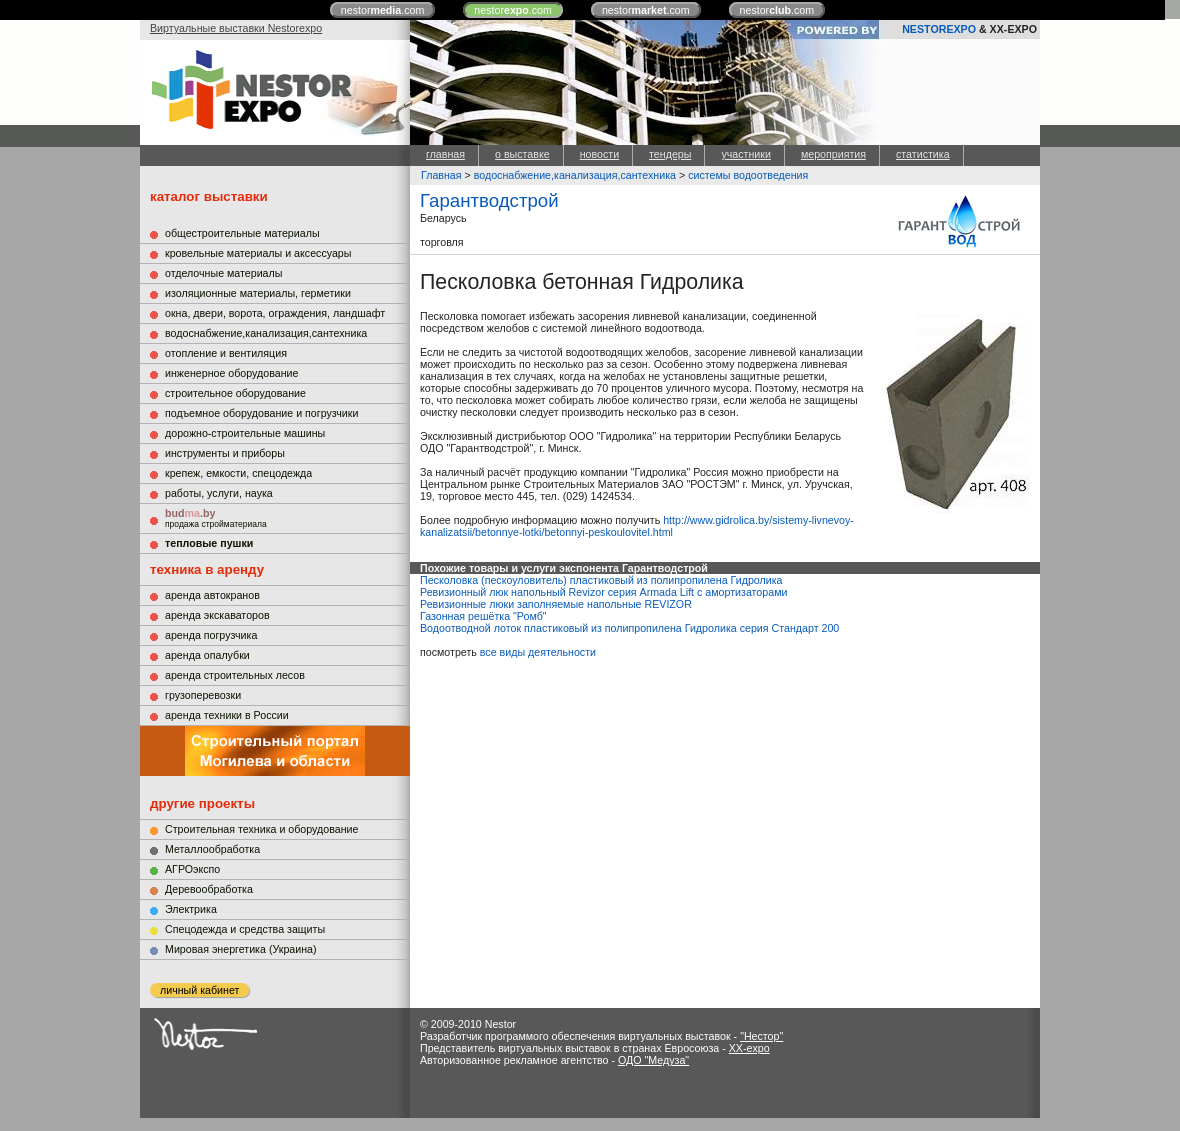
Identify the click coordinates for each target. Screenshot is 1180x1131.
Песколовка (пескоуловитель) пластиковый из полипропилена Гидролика (601, 580)
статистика (923, 154)
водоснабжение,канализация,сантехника (266, 333)
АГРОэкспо (192, 869)
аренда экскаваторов (217, 615)
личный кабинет (199, 990)
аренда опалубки (207, 655)
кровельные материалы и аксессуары (258, 253)
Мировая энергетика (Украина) (241, 949)
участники (745, 154)
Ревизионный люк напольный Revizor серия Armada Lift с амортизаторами (603, 592)
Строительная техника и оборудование (261, 829)
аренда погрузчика (211, 635)
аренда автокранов (212, 595)
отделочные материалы (223, 273)
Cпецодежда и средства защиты (245, 929)
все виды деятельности (538, 652)
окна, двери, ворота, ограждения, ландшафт (275, 313)
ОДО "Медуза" (653, 1060)
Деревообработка (209, 889)
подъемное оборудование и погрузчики (261, 413)
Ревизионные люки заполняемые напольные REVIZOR (556, 604)
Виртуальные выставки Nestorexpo (236, 28)
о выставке (522, 154)
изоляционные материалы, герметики (258, 293)
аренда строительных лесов (235, 675)
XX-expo (749, 1048)
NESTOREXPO (939, 29)
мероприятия (833, 154)
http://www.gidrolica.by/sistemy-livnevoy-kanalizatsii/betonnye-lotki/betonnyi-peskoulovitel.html (637, 526)
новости (599, 154)
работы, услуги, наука (219, 493)
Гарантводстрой (489, 200)
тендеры (670, 154)
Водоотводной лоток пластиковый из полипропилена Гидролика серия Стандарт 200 (629, 628)
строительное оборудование (235, 393)
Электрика (191, 909)
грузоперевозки (203, 695)
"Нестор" (761, 1036)
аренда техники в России (227, 715)
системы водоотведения (748, 175)
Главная (441, 175)
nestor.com (383, 10)
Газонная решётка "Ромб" (483, 616)
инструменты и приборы (225, 453)
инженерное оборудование (231, 373)
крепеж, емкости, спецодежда (238, 473)
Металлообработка (212, 849)
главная (445, 154)
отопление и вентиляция (226, 353)
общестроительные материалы (242, 233)
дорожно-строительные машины (245, 433)
